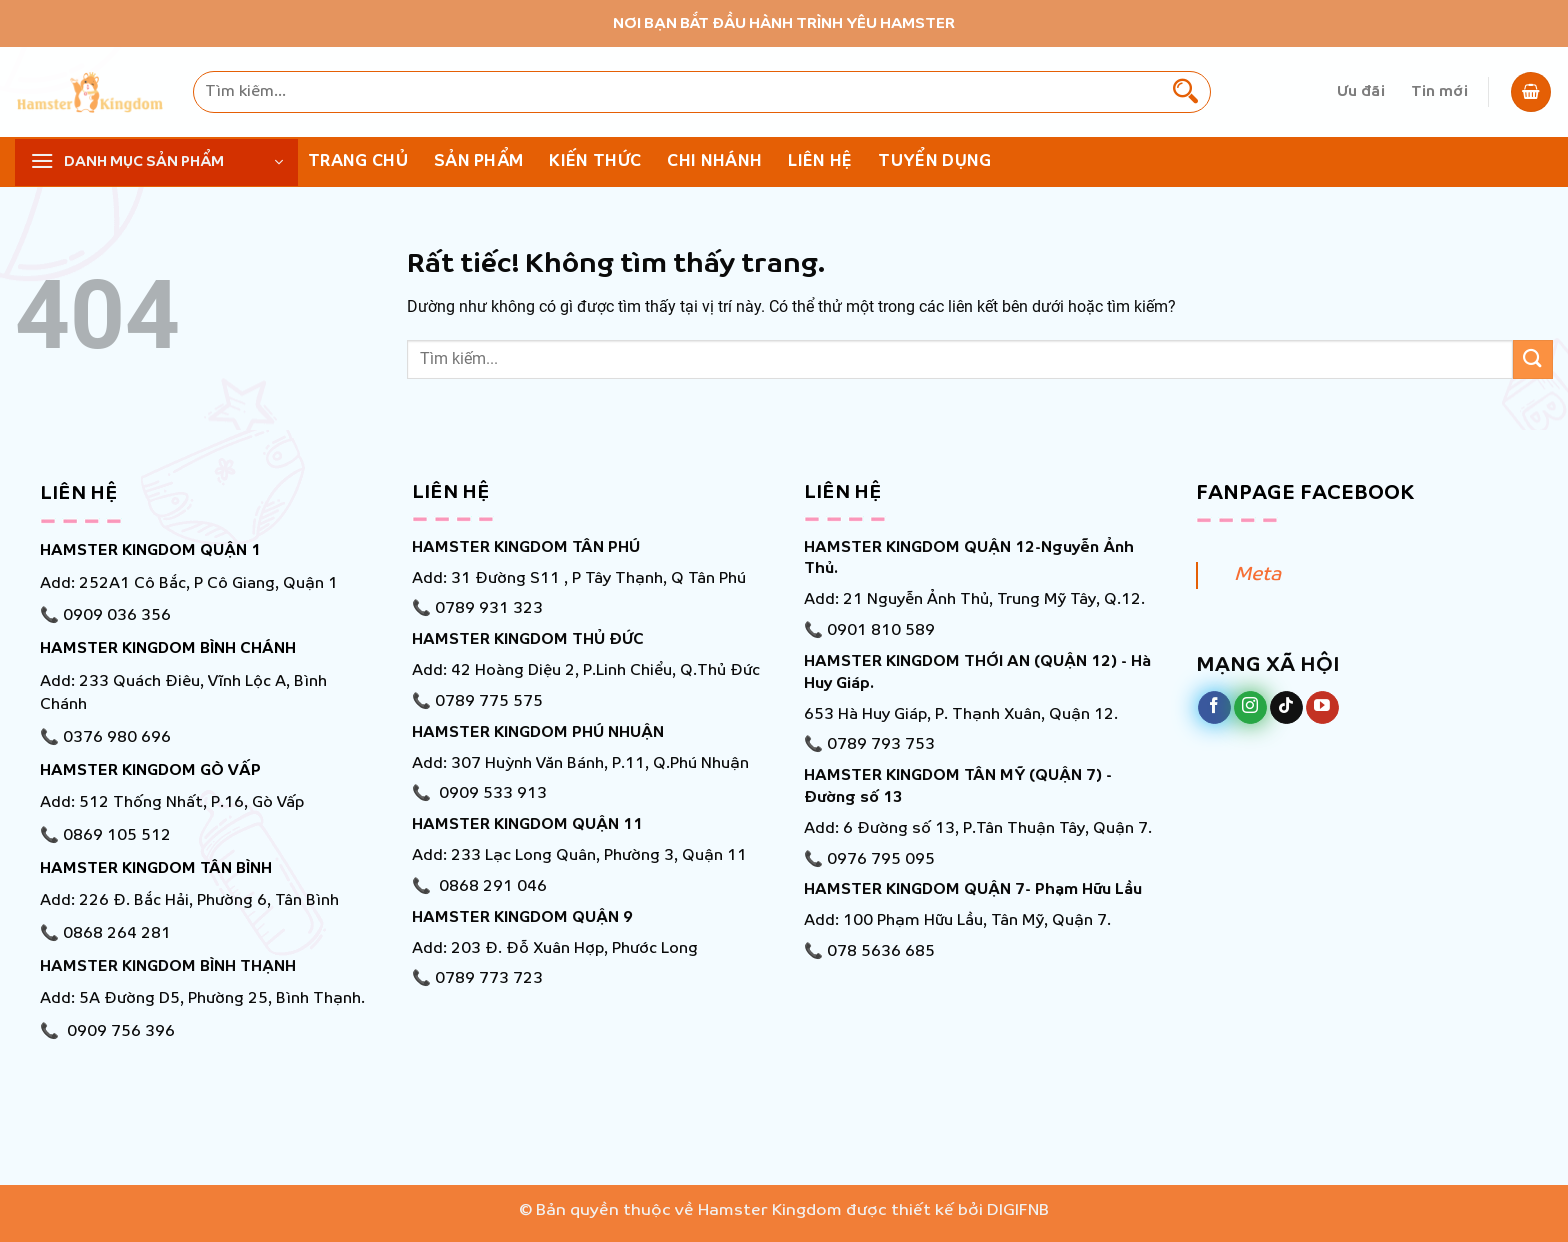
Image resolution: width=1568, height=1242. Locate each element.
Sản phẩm (479, 161)
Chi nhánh (714, 161)
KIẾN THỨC (595, 161)
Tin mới (1439, 92)
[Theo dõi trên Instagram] (1250, 708)
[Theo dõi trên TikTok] (1286, 708)
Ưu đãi (1361, 92)
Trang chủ (358, 161)
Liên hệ (820, 161)
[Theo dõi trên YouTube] (1322, 708)
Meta (1257, 575)
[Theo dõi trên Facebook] (1214, 708)
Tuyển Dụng (934, 161)
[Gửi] (1185, 92)
